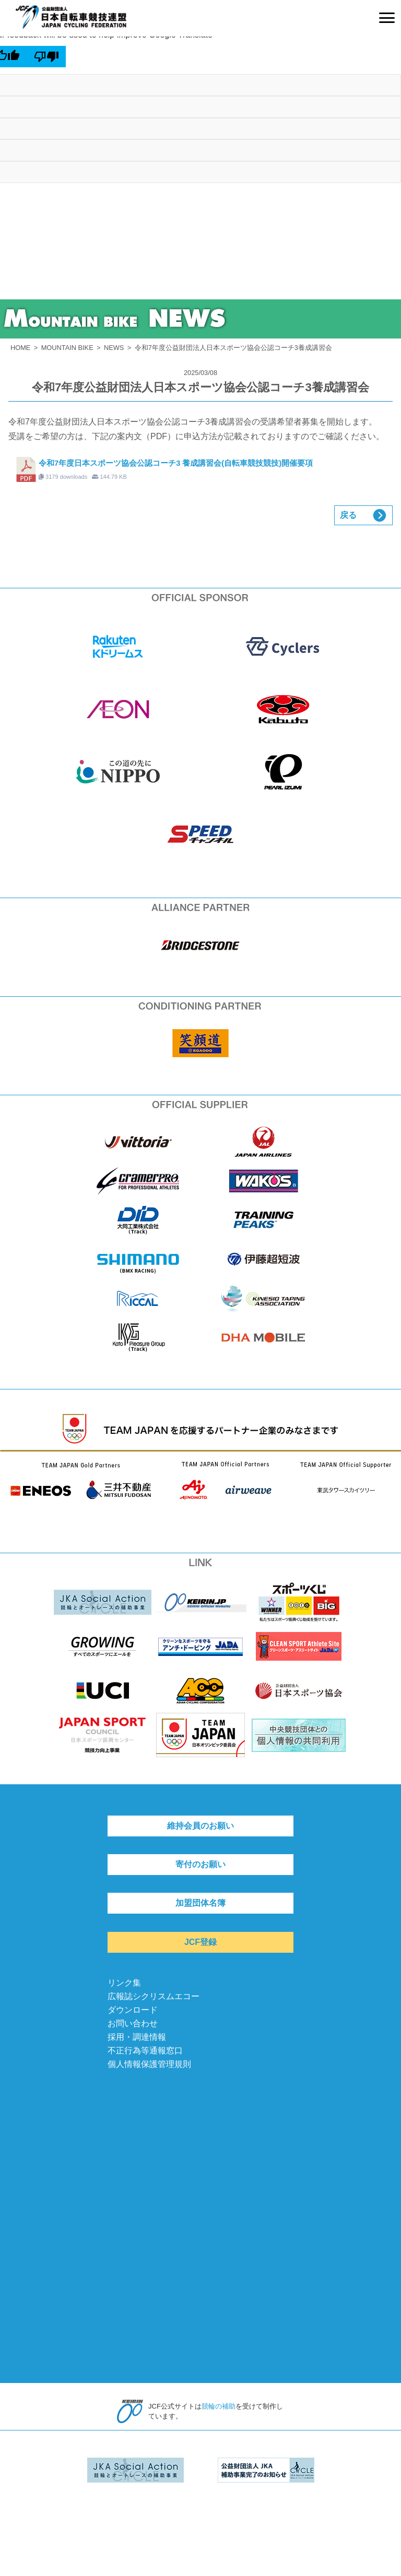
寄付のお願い (200, 1864)
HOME (20, 348)
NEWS (114, 348)
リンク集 (124, 1982)
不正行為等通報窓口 (145, 2050)
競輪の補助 (218, 2406)
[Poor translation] (46, 56)
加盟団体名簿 (200, 1902)
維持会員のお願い (200, 1825)
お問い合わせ (133, 2023)
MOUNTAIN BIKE (67, 348)
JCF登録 (200, 1942)
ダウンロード (133, 2009)
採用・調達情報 (137, 2037)
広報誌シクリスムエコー (153, 1996)
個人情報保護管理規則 (149, 2064)
